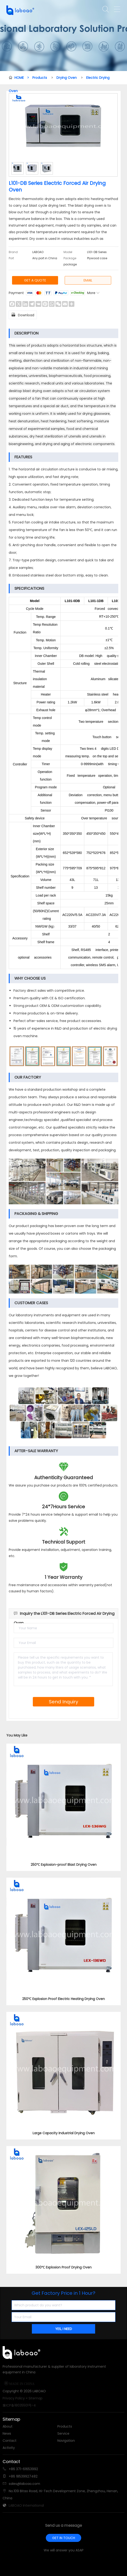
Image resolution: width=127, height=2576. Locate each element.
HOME (21, 77)
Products (39, 77)
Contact (10, 2440)
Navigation (66, 2440)
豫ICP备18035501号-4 (19, 2405)
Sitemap (35, 2398)
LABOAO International (26, 2505)
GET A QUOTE (35, 280)
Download (22, 314)
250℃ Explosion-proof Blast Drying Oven (64, 1864)
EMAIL (88, 280)
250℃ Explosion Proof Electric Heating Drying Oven (63, 1998)
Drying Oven (66, 77)
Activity (9, 2447)
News (7, 2433)
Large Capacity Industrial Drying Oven (64, 2133)
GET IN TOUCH (63, 2538)
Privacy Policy (14, 2398)
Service (63, 2433)
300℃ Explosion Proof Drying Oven (63, 2267)
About (8, 2426)
